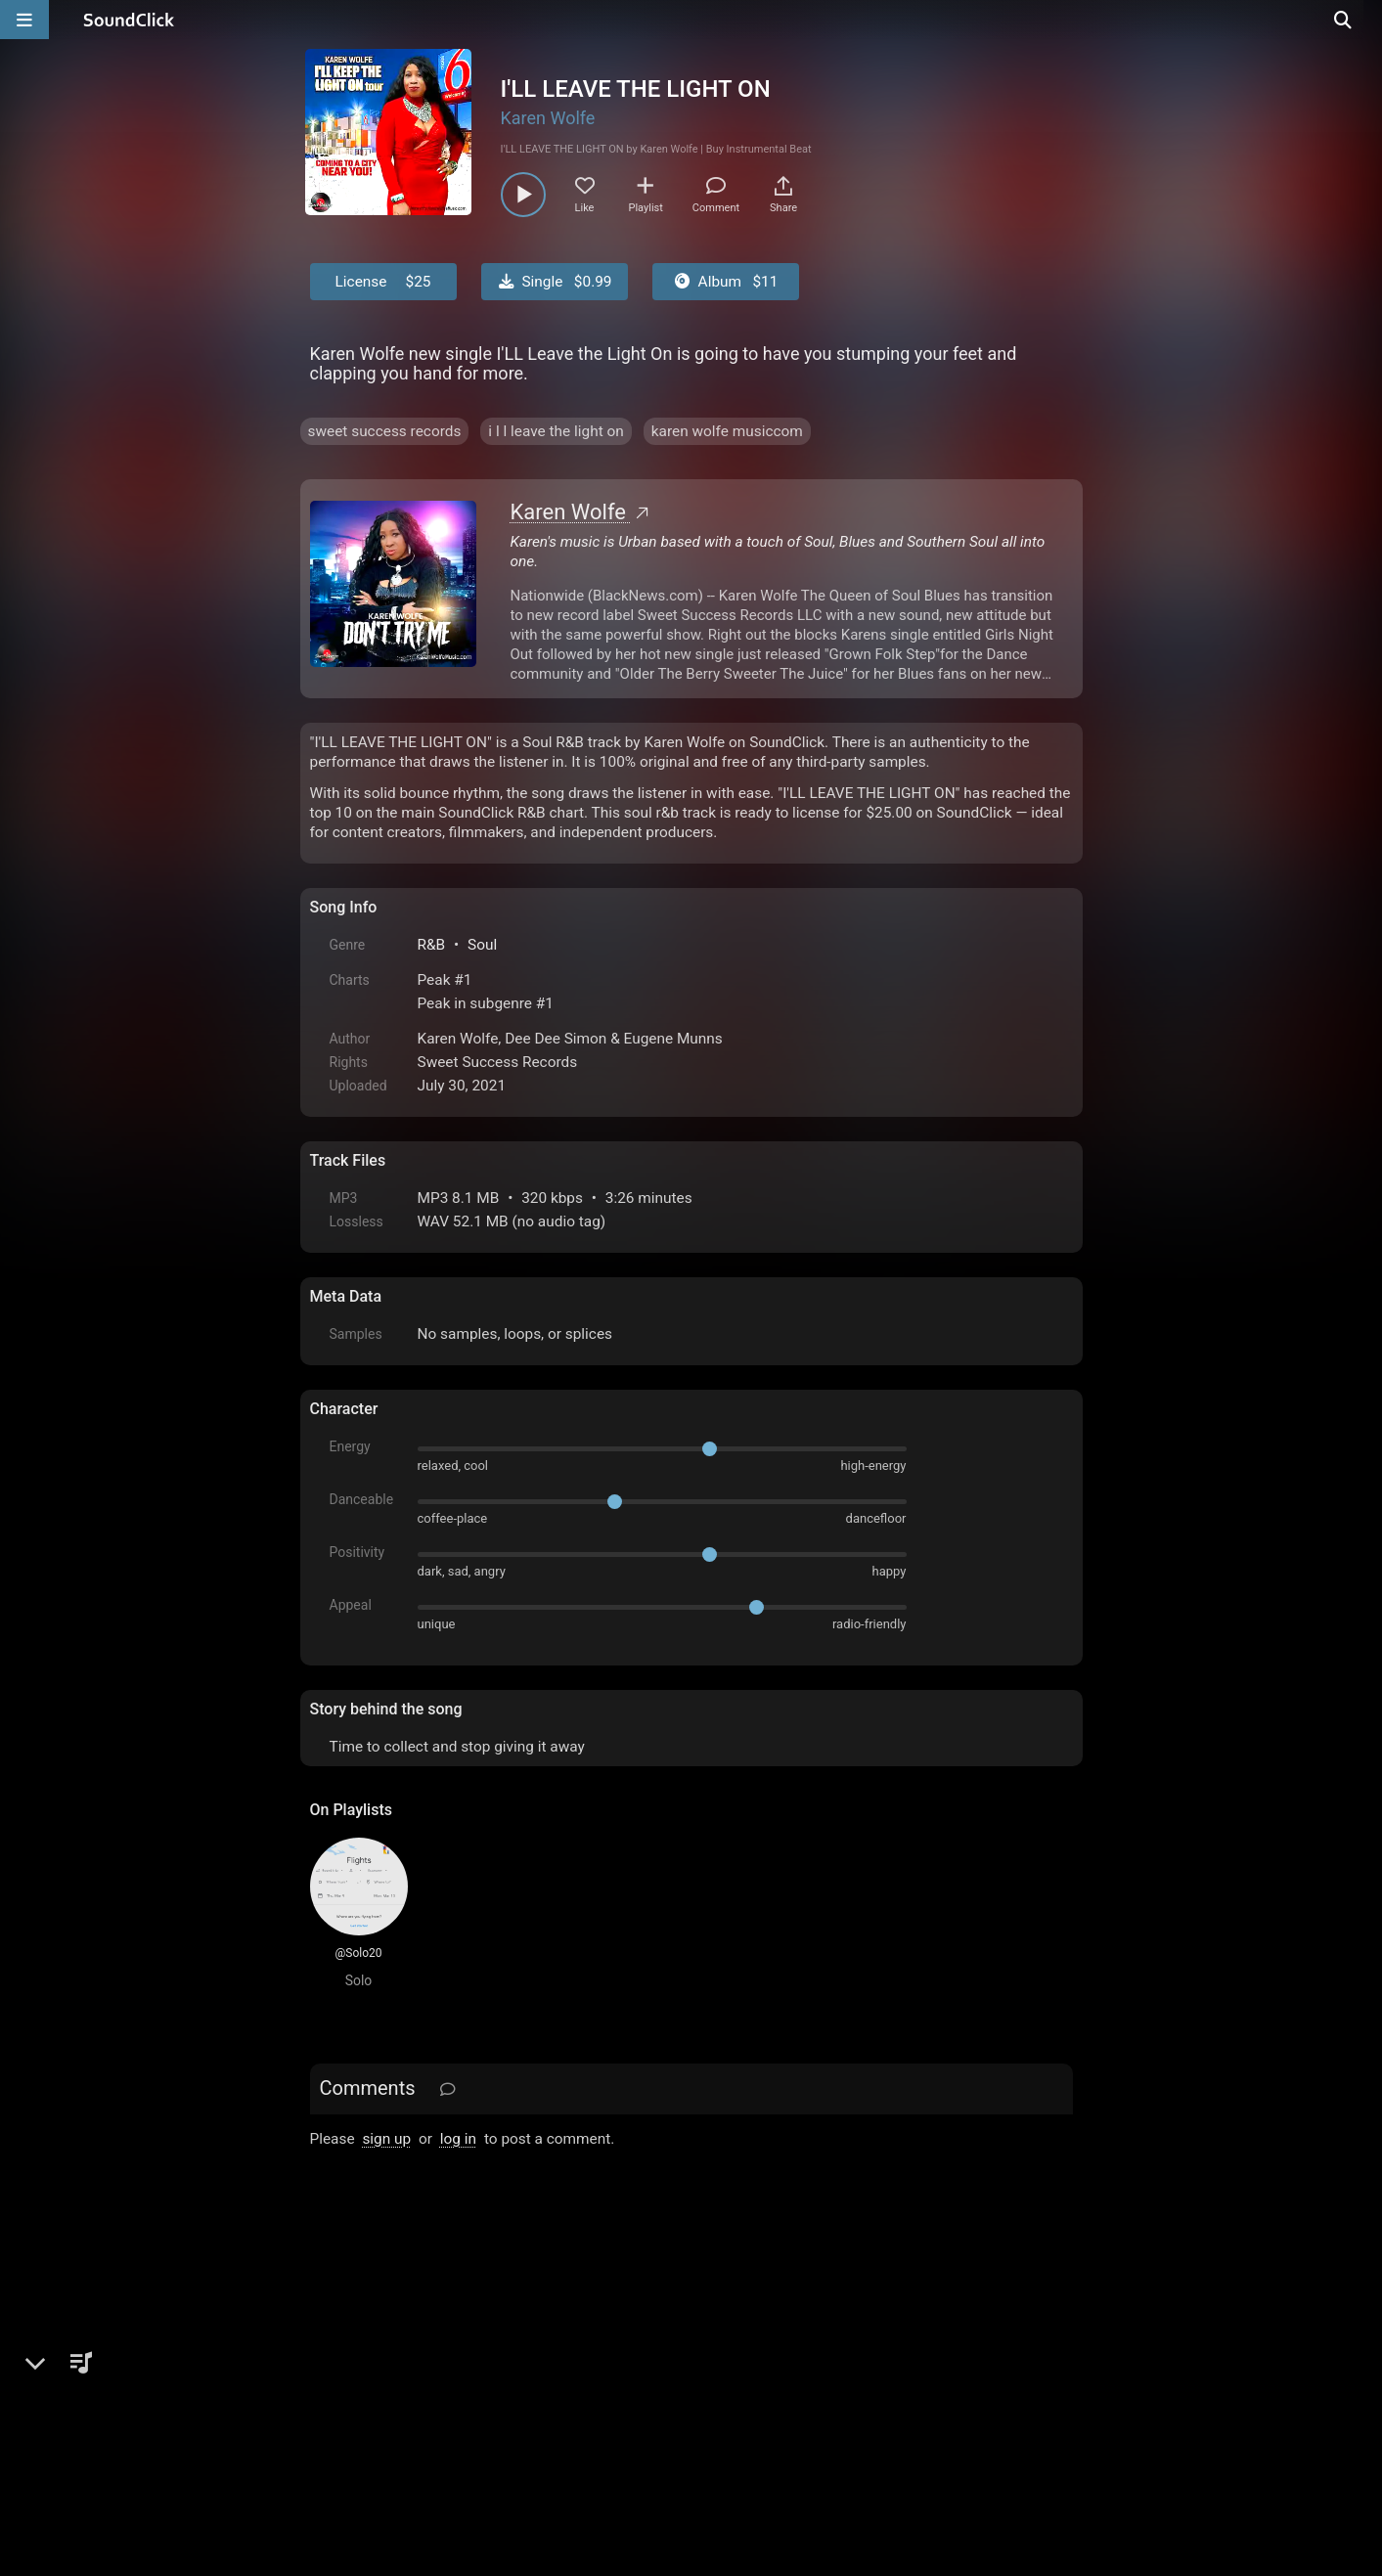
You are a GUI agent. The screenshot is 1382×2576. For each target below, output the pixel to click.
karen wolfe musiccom (727, 431)
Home (340, 2354)
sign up (386, 2139)
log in (458, 2139)
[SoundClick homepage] (129, 19)
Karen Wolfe (548, 118)
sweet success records (385, 431)
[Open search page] (1362, 19)
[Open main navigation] (24, 19)
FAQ (392, 2354)
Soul (482, 945)
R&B (432, 945)
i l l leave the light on (555, 431)
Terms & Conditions (489, 2354)
